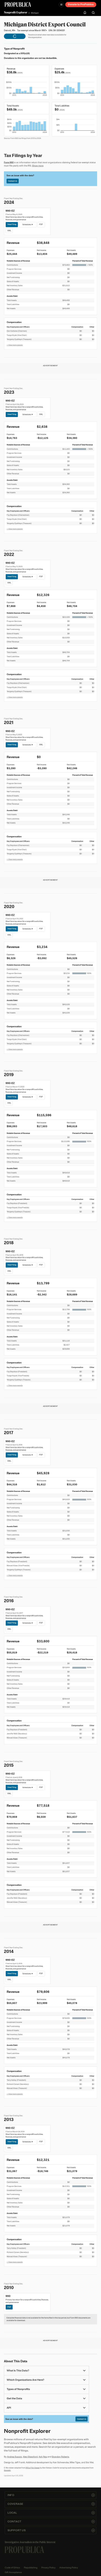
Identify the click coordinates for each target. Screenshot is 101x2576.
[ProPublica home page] (24, 2549)
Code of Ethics (12, 2567)
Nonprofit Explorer (15, 12)
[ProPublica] (18, 4)
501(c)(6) (25, 53)
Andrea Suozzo (14, 2456)
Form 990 (9, 162)
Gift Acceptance (13, 2572)
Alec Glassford (30, 2456)
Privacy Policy (48, 2567)
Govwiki (7, 2470)
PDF (41, 224)
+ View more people (15, 345)
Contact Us (12, 181)
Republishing (30, 2567)
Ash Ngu (43, 2456)
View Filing (11, 224)
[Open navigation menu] (61, 4)
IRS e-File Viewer (33, 2468)
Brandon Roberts (60, 2456)
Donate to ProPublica (81, 4)
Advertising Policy (68, 2567)
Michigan (35, 13)
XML (9, 230)
